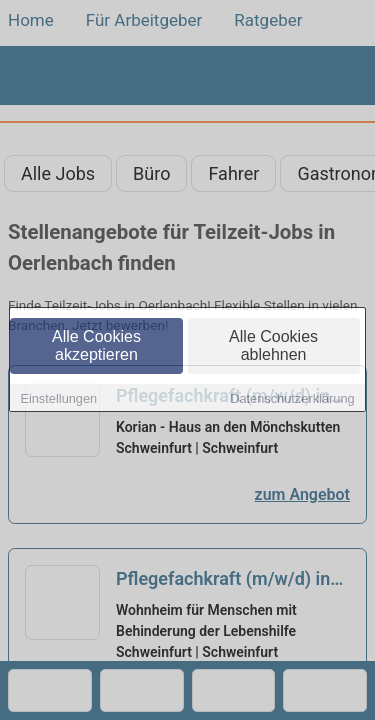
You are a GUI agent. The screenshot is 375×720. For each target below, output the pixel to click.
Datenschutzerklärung (292, 399)
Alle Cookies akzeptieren (96, 346)
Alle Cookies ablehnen (273, 346)
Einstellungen (58, 399)
